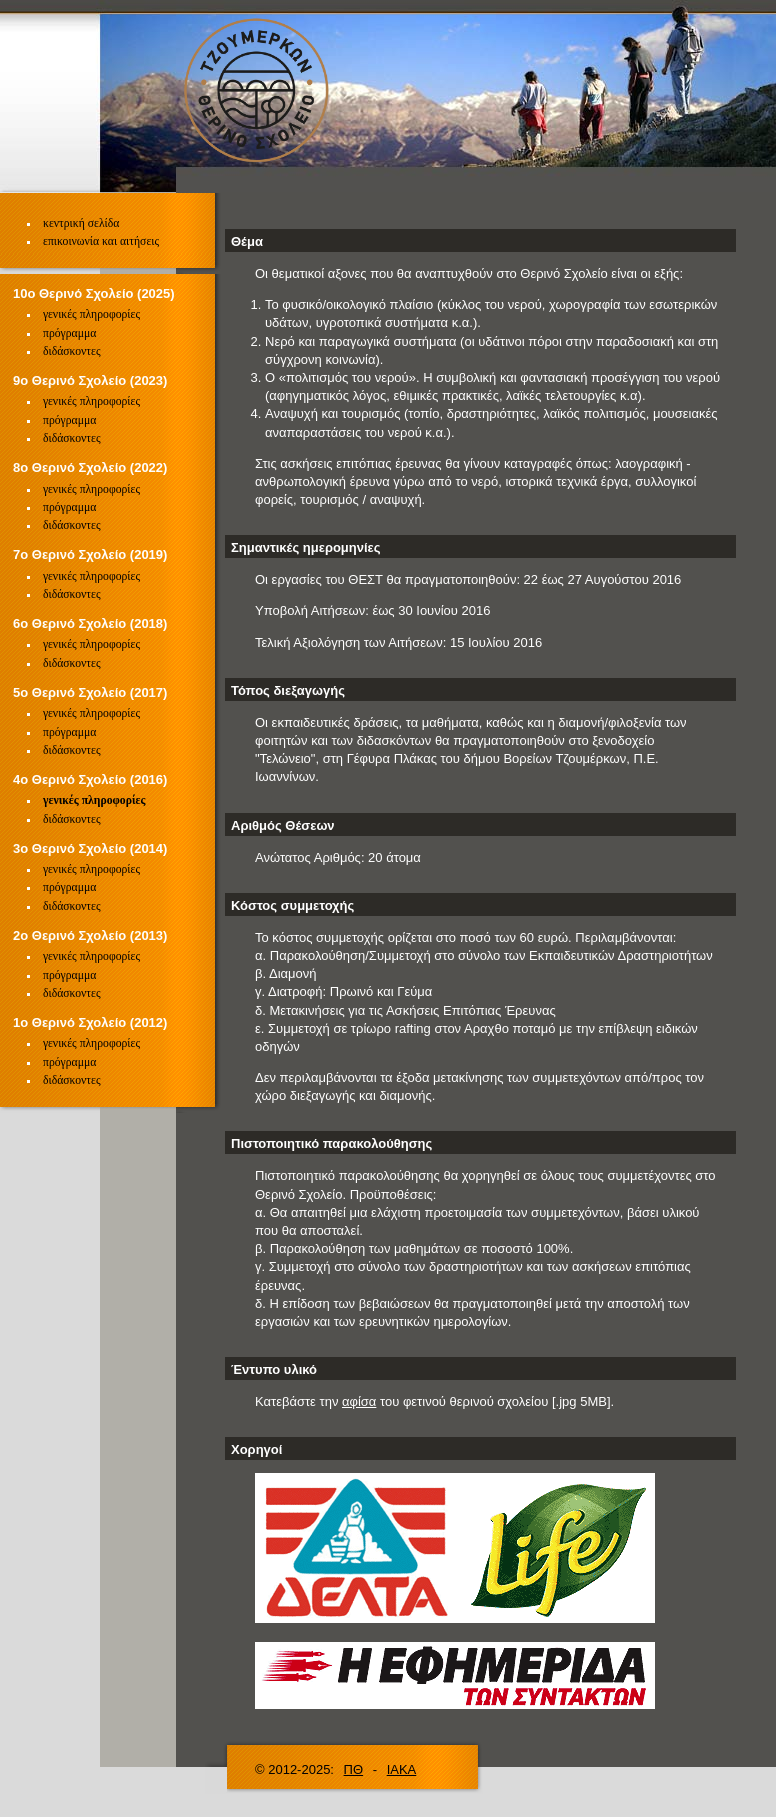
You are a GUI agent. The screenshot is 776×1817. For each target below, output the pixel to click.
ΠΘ (354, 1769)
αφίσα (359, 1401)
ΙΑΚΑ (402, 1769)
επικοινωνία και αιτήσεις (101, 241)
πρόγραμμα (69, 333)
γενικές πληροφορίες (91, 314)
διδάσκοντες (72, 351)
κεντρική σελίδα (81, 223)
